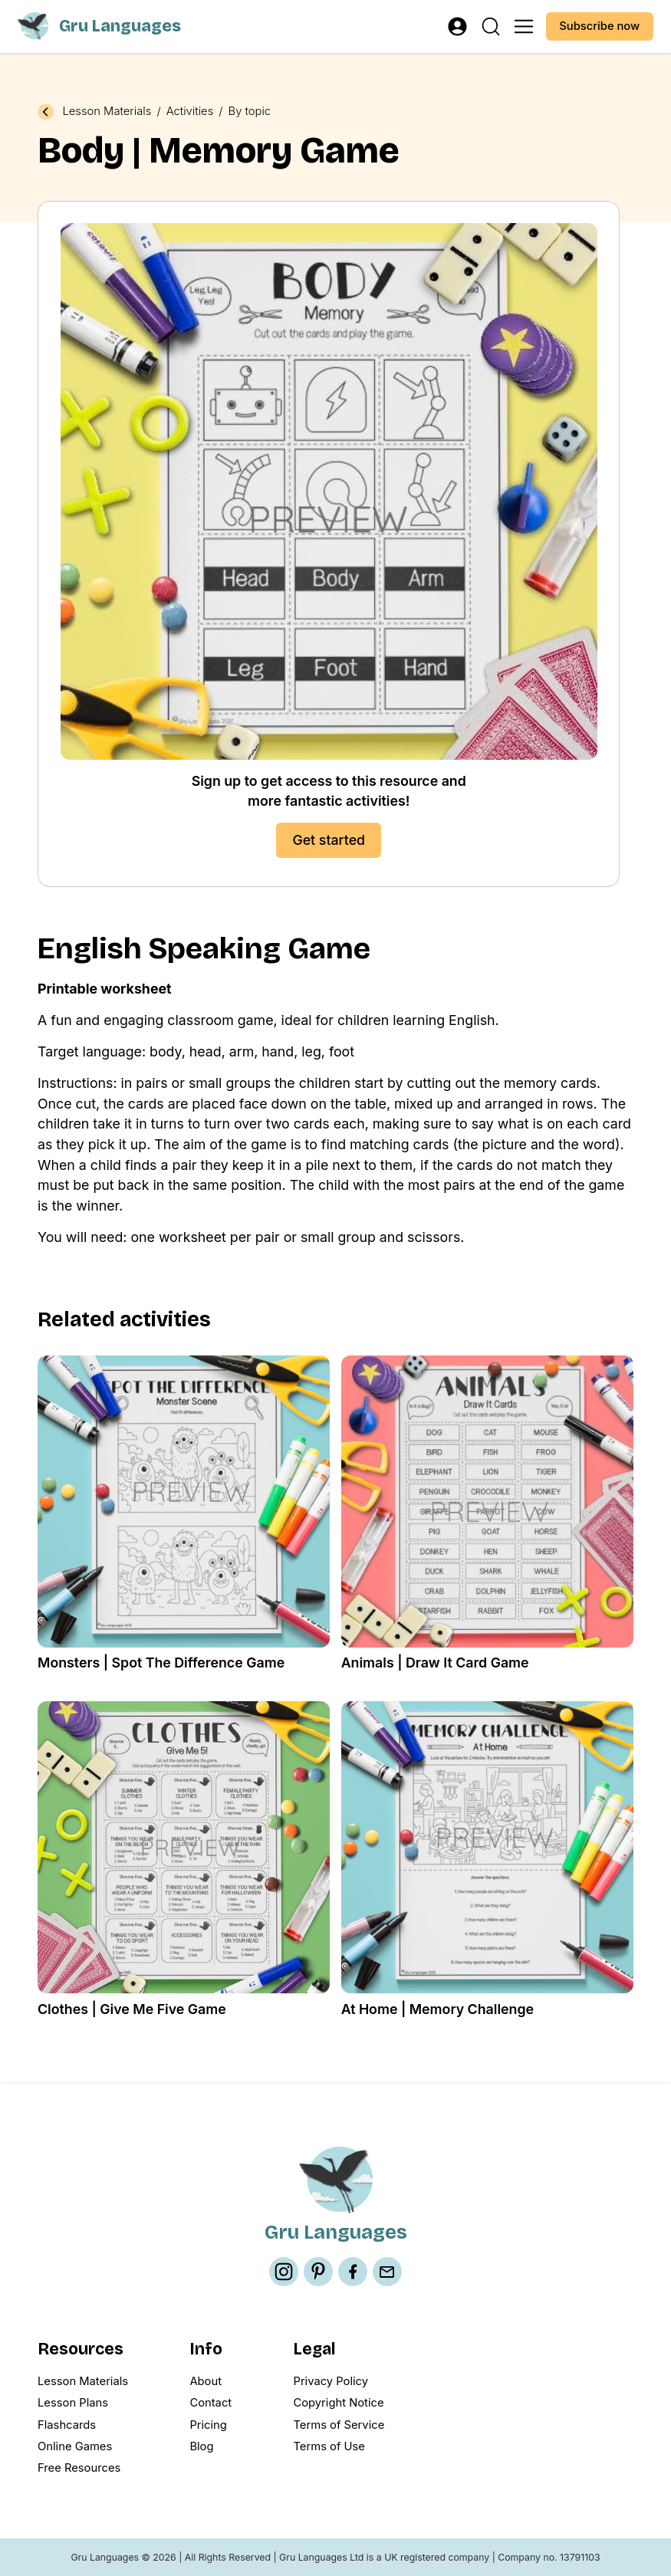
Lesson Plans (73, 2403)
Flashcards (67, 2425)
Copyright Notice (338, 2403)
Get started (328, 840)
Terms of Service (338, 2425)
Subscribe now (599, 26)
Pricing (207, 2425)
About (205, 2381)
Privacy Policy (330, 2381)
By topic (250, 111)
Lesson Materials (106, 111)
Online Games (75, 2446)
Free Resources (79, 2468)
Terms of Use (328, 2446)
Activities (190, 111)
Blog (201, 2446)
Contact (210, 2403)
